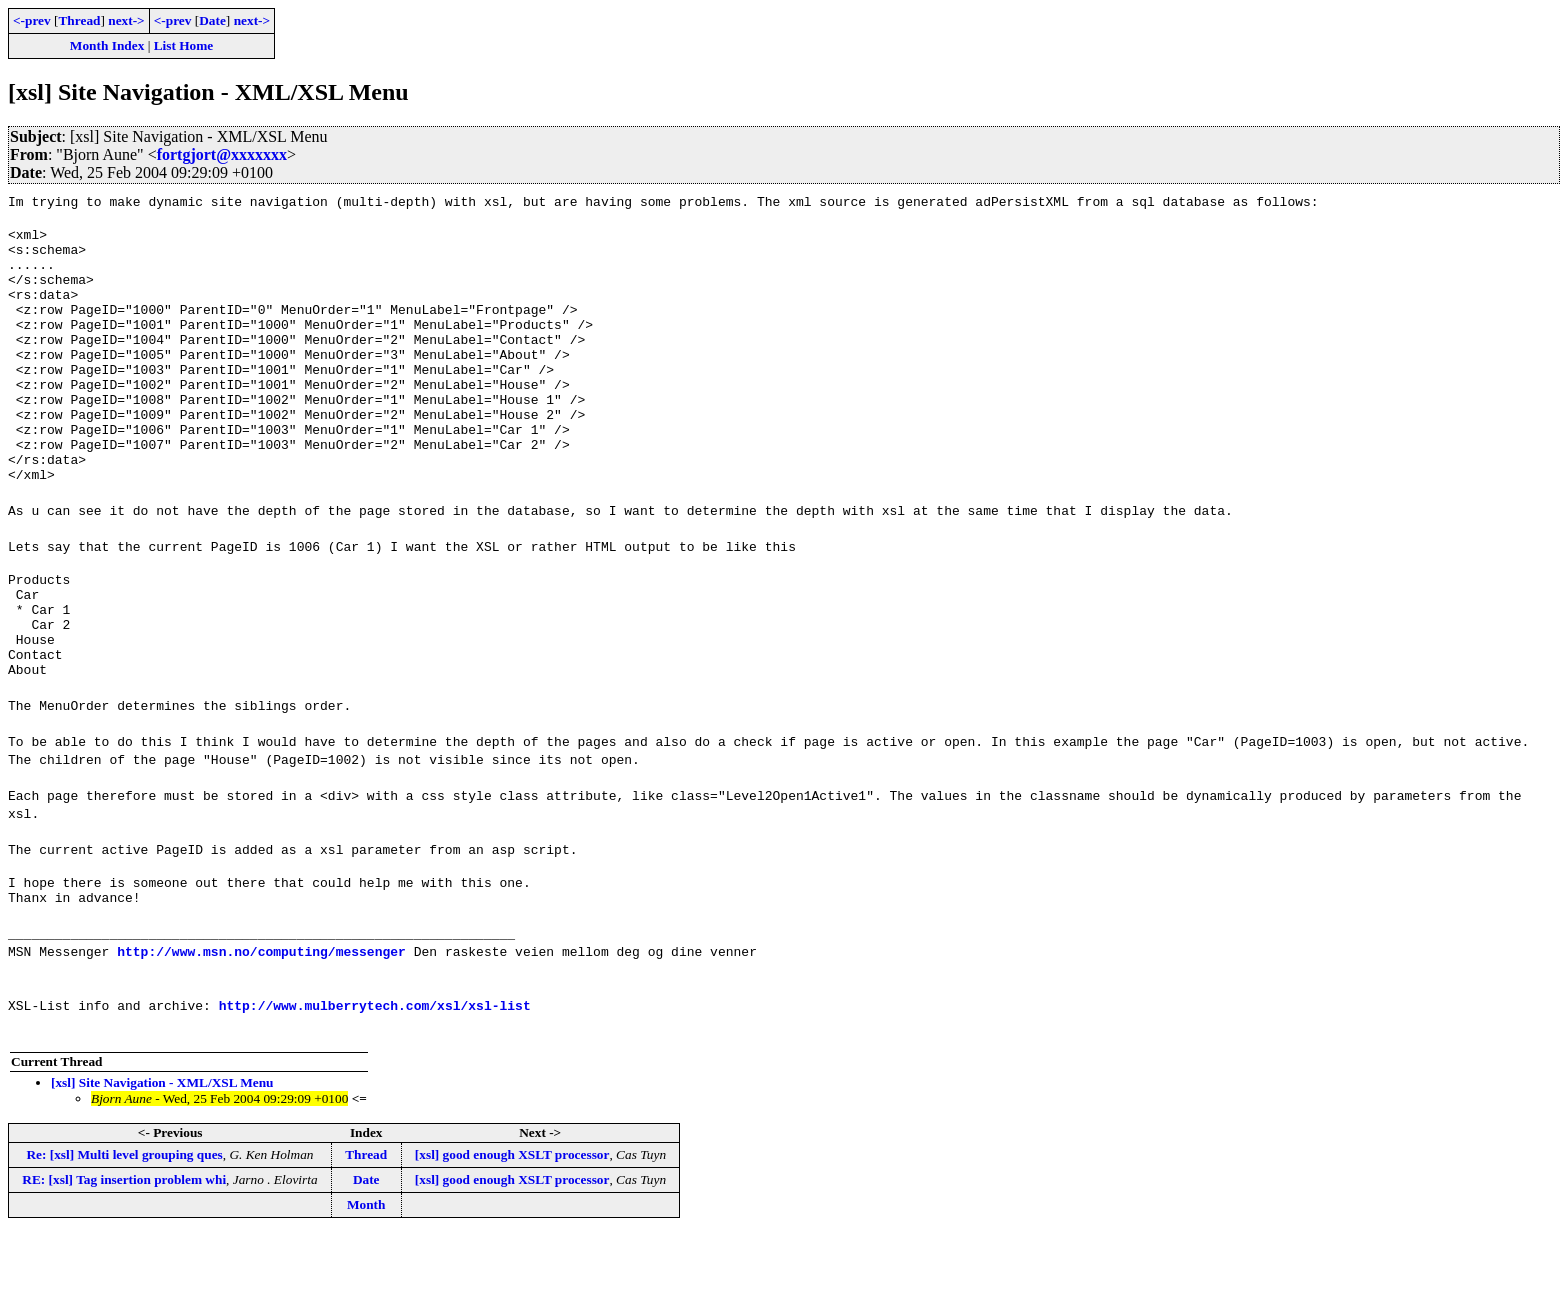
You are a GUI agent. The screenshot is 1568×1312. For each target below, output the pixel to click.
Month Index (107, 45)
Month (366, 1282)
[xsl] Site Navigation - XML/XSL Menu (162, 1160)
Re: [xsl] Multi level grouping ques (124, 1232)
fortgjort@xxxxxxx (222, 154)
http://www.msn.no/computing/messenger (261, 1029)
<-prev (32, 20)
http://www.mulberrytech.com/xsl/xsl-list (375, 1083)
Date (212, 20)
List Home (184, 45)
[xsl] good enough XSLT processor (512, 1232)
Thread (79, 20)
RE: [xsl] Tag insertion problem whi (124, 1257)
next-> (126, 20)
